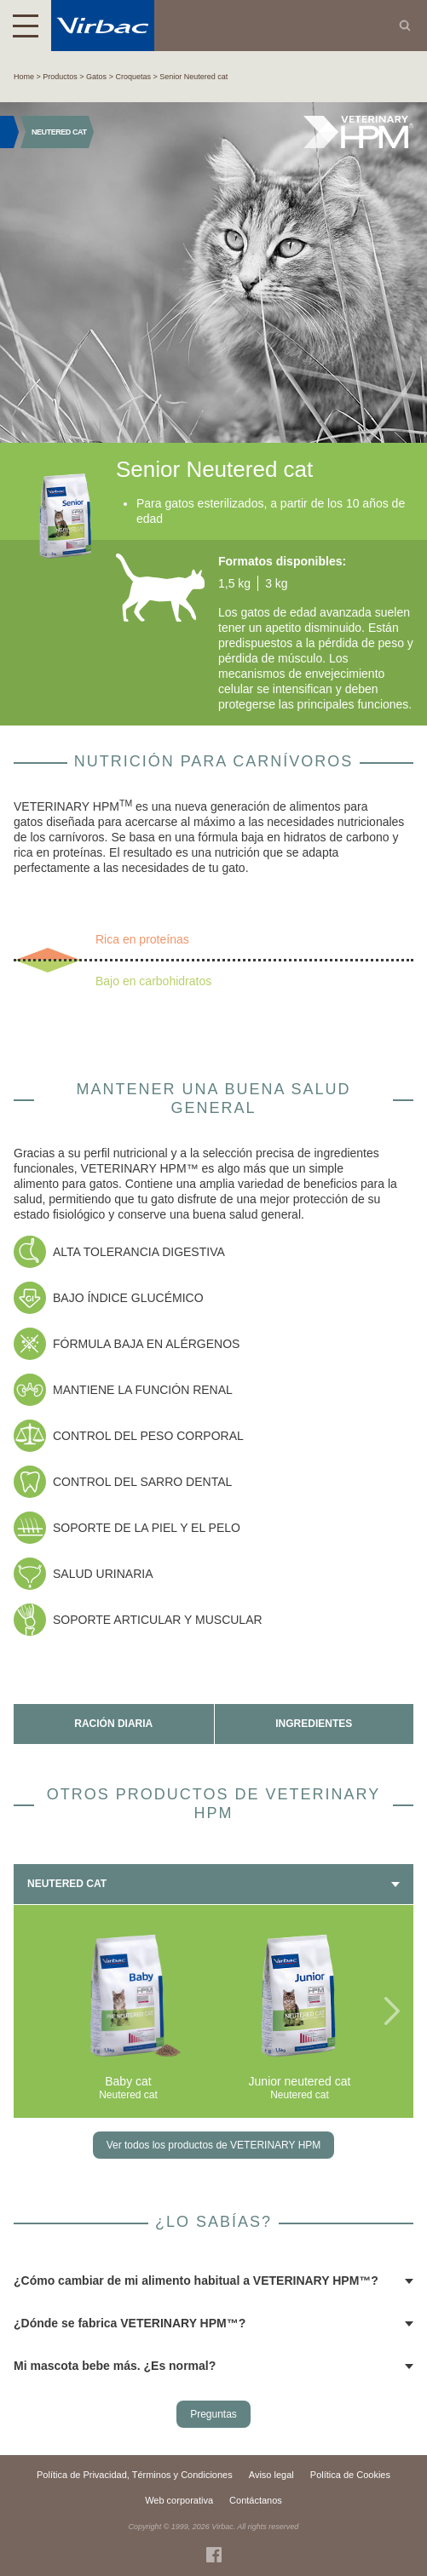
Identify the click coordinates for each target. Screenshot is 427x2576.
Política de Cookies (350, 2475)
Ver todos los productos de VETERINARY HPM (214, 2145)
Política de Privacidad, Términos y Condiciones (135, 2475)
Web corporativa (179, 2500)
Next (392, 2011)
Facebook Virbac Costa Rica (214, 2554)
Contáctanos (255, 2500)
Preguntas (213, 2414)
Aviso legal (271, 2475)
